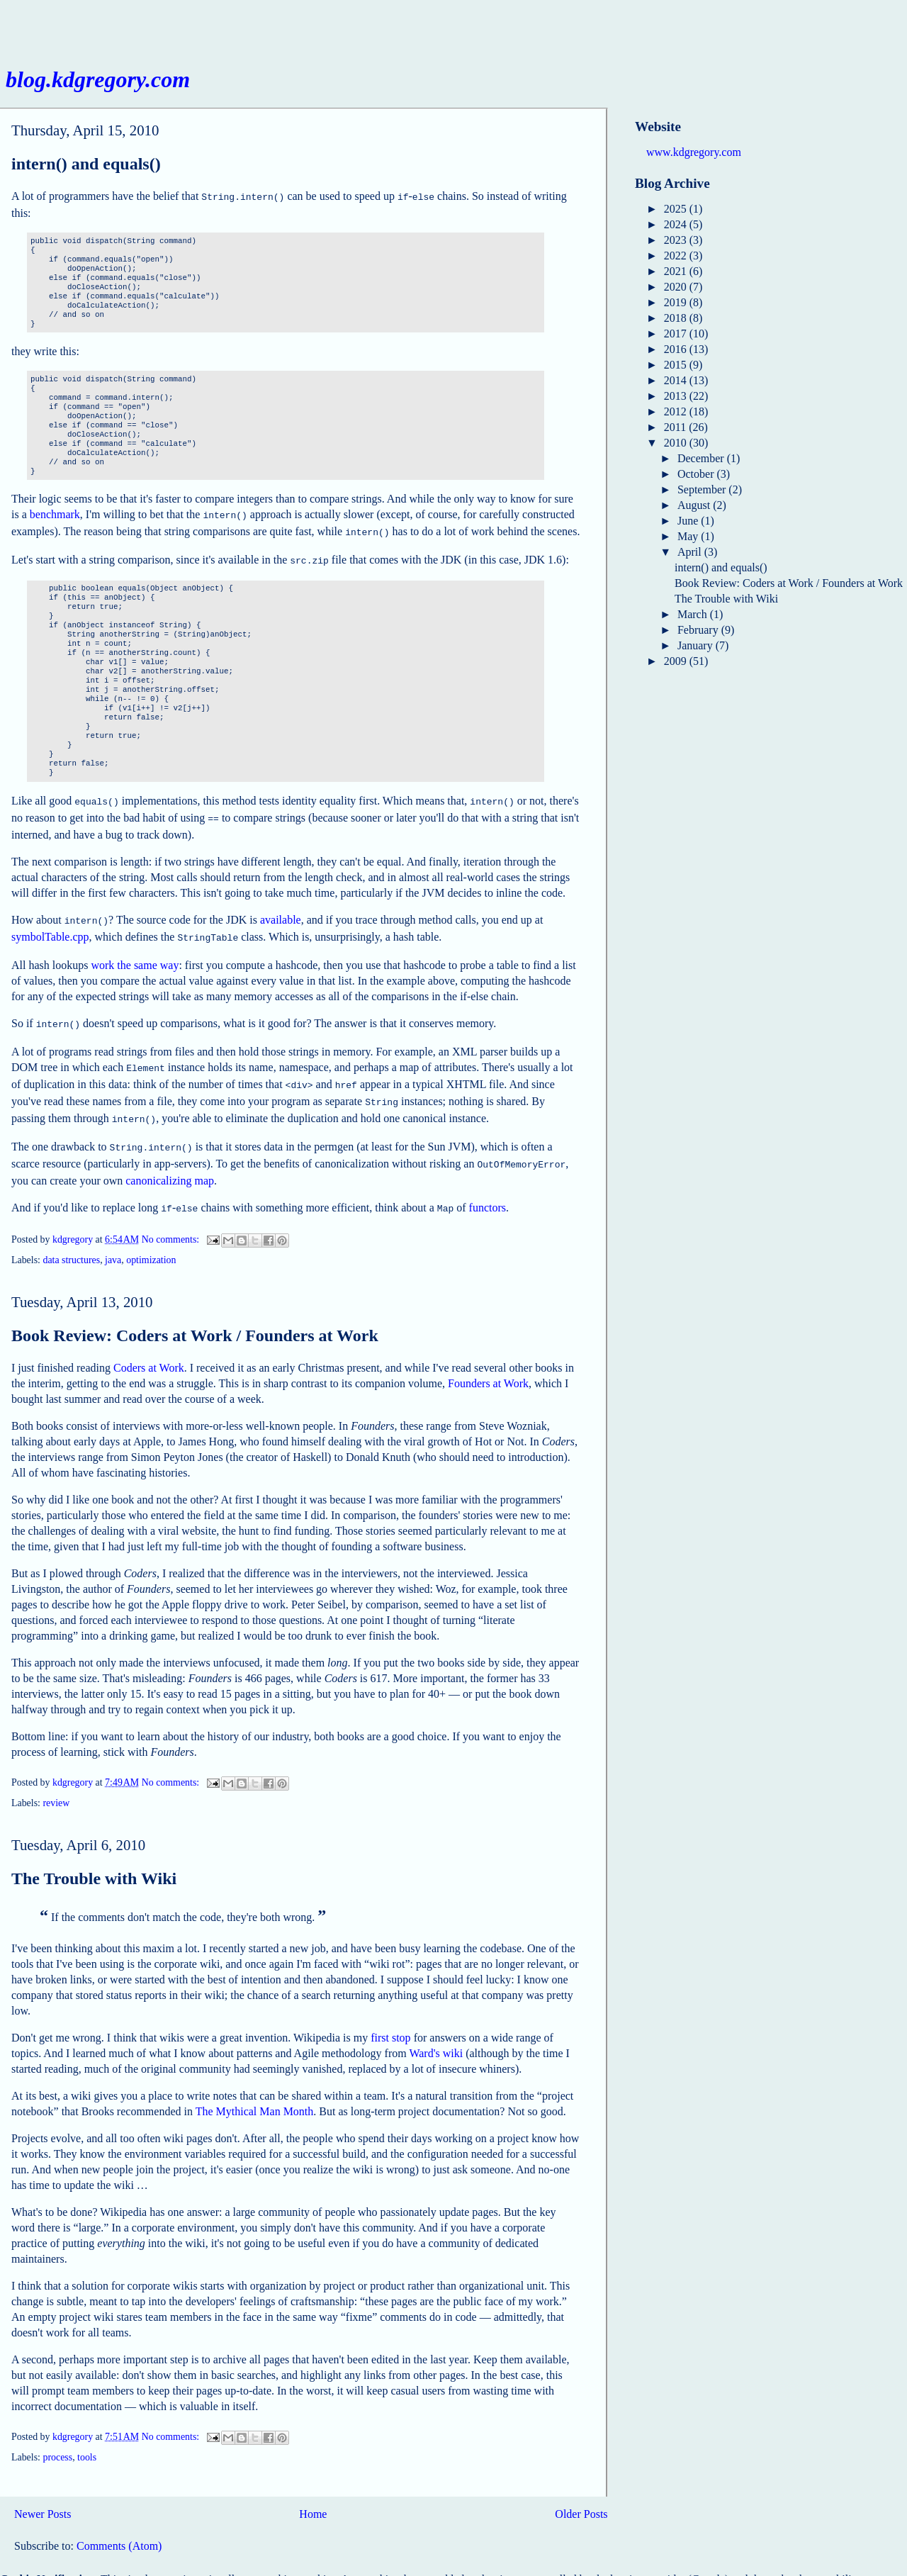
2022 (676, 256)
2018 (676, 318)
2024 (676, 224)
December (702, 458)
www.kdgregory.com (693, 152)
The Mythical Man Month (255, 2089)
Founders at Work (488, 1361)
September (702, 489)
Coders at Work (148, 1345)
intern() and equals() (86, 164)
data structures (71, 1237)
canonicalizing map (169, 1159)
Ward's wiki (436, 2031)
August (695, 505)
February (699, 630)
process (57, 2434)
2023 (676, 240)
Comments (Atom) (119, 2523)
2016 (676, 349)
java (113, 1237)
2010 (676, 443)
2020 (676, 287)
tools (86, 2434)
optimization (151, 1237)
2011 (676, 427)
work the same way (135, 954)
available (280, 911)
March (693, 614)
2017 (676, 333)
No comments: (172, 1216)
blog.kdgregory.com (98, 79)
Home (313, 2491)
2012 (676, 411)
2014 (676, 380)
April (690, 552)
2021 (676, 271)
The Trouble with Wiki (93, 1856)
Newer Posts (42, 2491)
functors (487, 1186)
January (696, 645)
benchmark (55, 513)
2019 (676, 302)
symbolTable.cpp (50, 927)
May (689, 536)
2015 (676, 365)
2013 (676, 396)
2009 (676, 661)
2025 (676, 209)
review (56, 1780)
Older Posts (581, 2491)
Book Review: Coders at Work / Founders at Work (194, 1313)
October (697, 474)
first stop (390, 2015)
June (689, 521)
